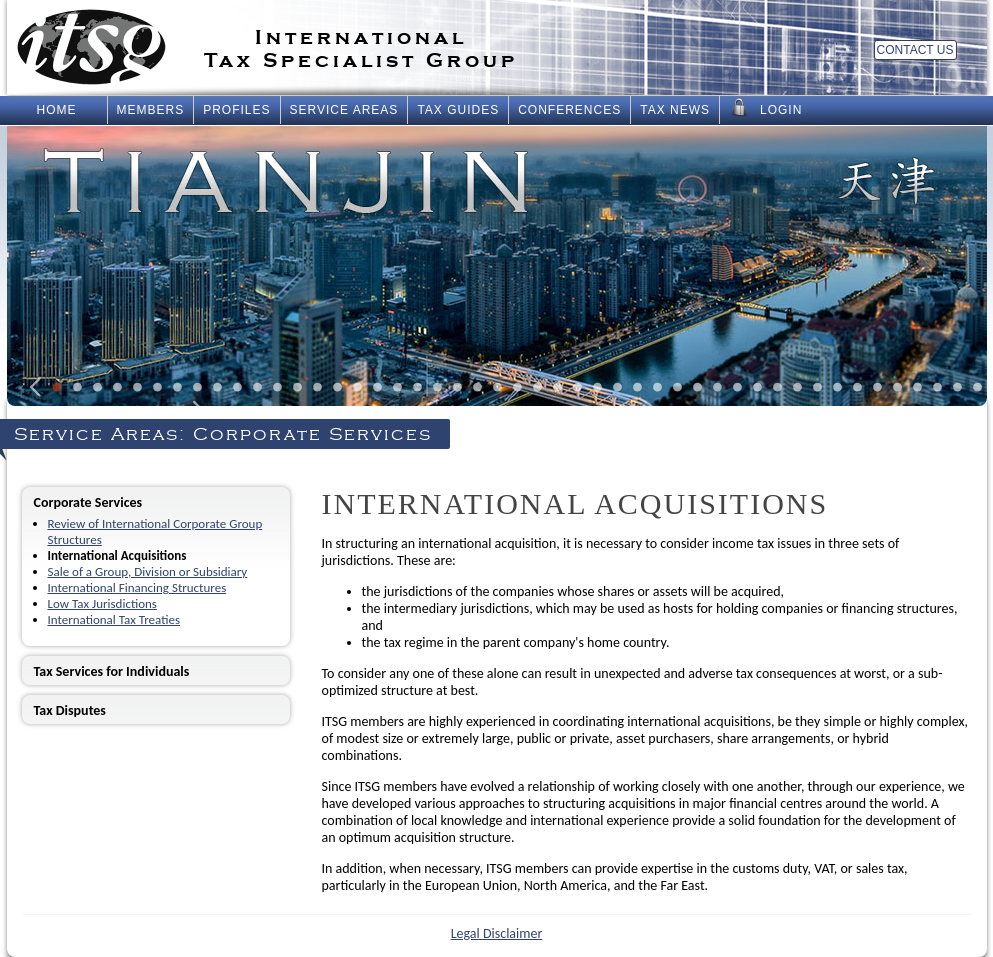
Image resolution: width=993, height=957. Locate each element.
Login (765, 108)
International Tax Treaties (114, 619)
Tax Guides (458, 110)
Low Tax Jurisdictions (102, 603)
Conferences (569, 110)
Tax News (675, 110)
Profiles (236, 110)
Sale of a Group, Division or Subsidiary (148, 571)
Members (151, 110)
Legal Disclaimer (497, 933)
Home (57, 110)
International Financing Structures (137, 587)
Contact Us (915, 50)
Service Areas (344, 110)
